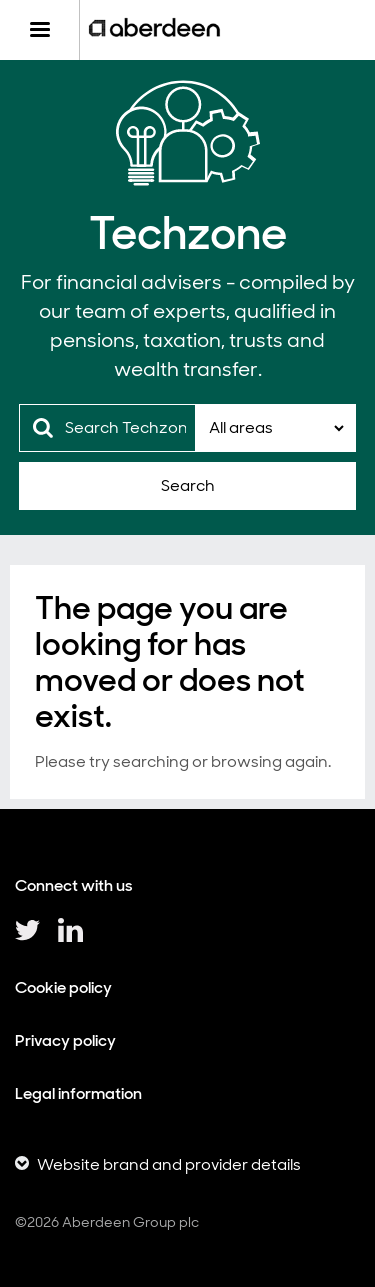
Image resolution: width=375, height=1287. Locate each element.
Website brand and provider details (169, 1164)
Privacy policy (65, 1040)
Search (188, 485)
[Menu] (39, 30)
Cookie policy (63, 987)
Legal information (78, 1093)
